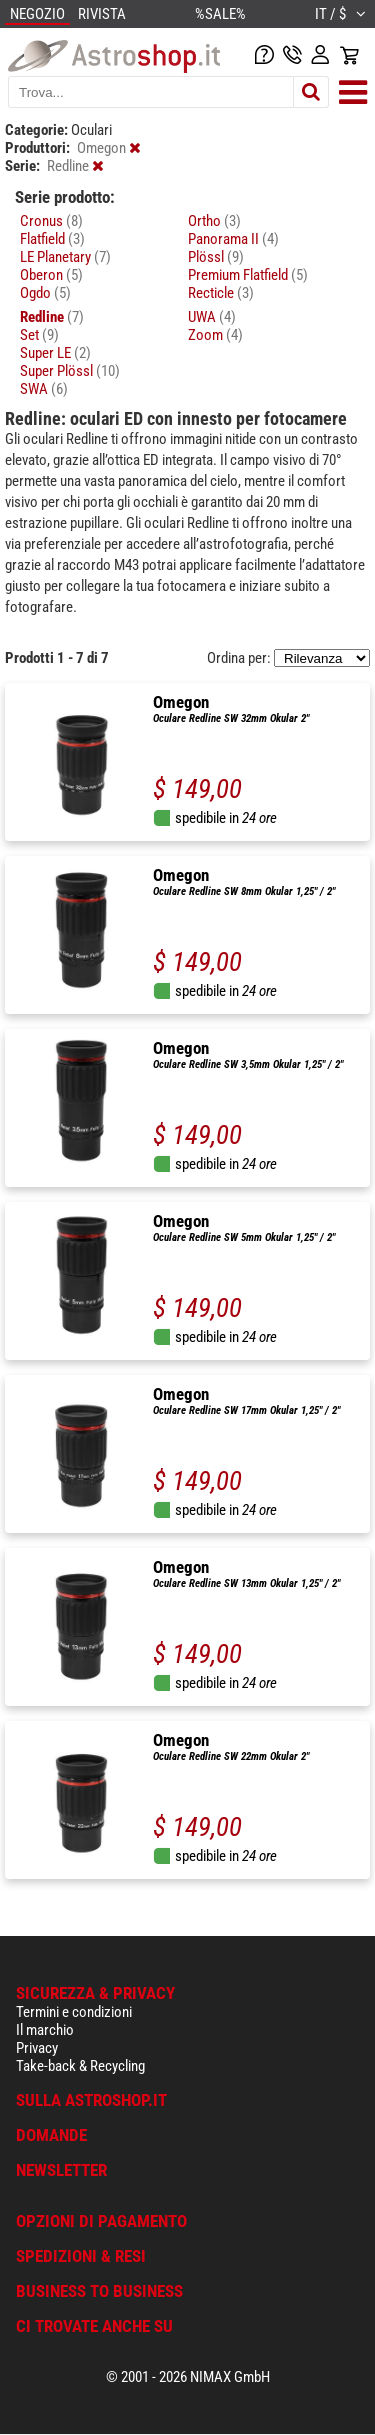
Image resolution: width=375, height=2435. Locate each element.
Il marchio (45, 2030)
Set (39, 335)
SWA (44, 389)
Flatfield (52, 239)
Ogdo (45, 293)
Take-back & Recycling (80, 2066)
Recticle (221, 293)
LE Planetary (65, 257)
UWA (212, 317)
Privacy (37, 2048)
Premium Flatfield (248, 275)
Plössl (216, 257)
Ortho (214, 221)
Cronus (51, 221)
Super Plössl (70, 371)
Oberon (51, 275)
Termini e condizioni (74, 2012)
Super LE (55, 353)
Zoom (215, 335)
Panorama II (233, 239)
